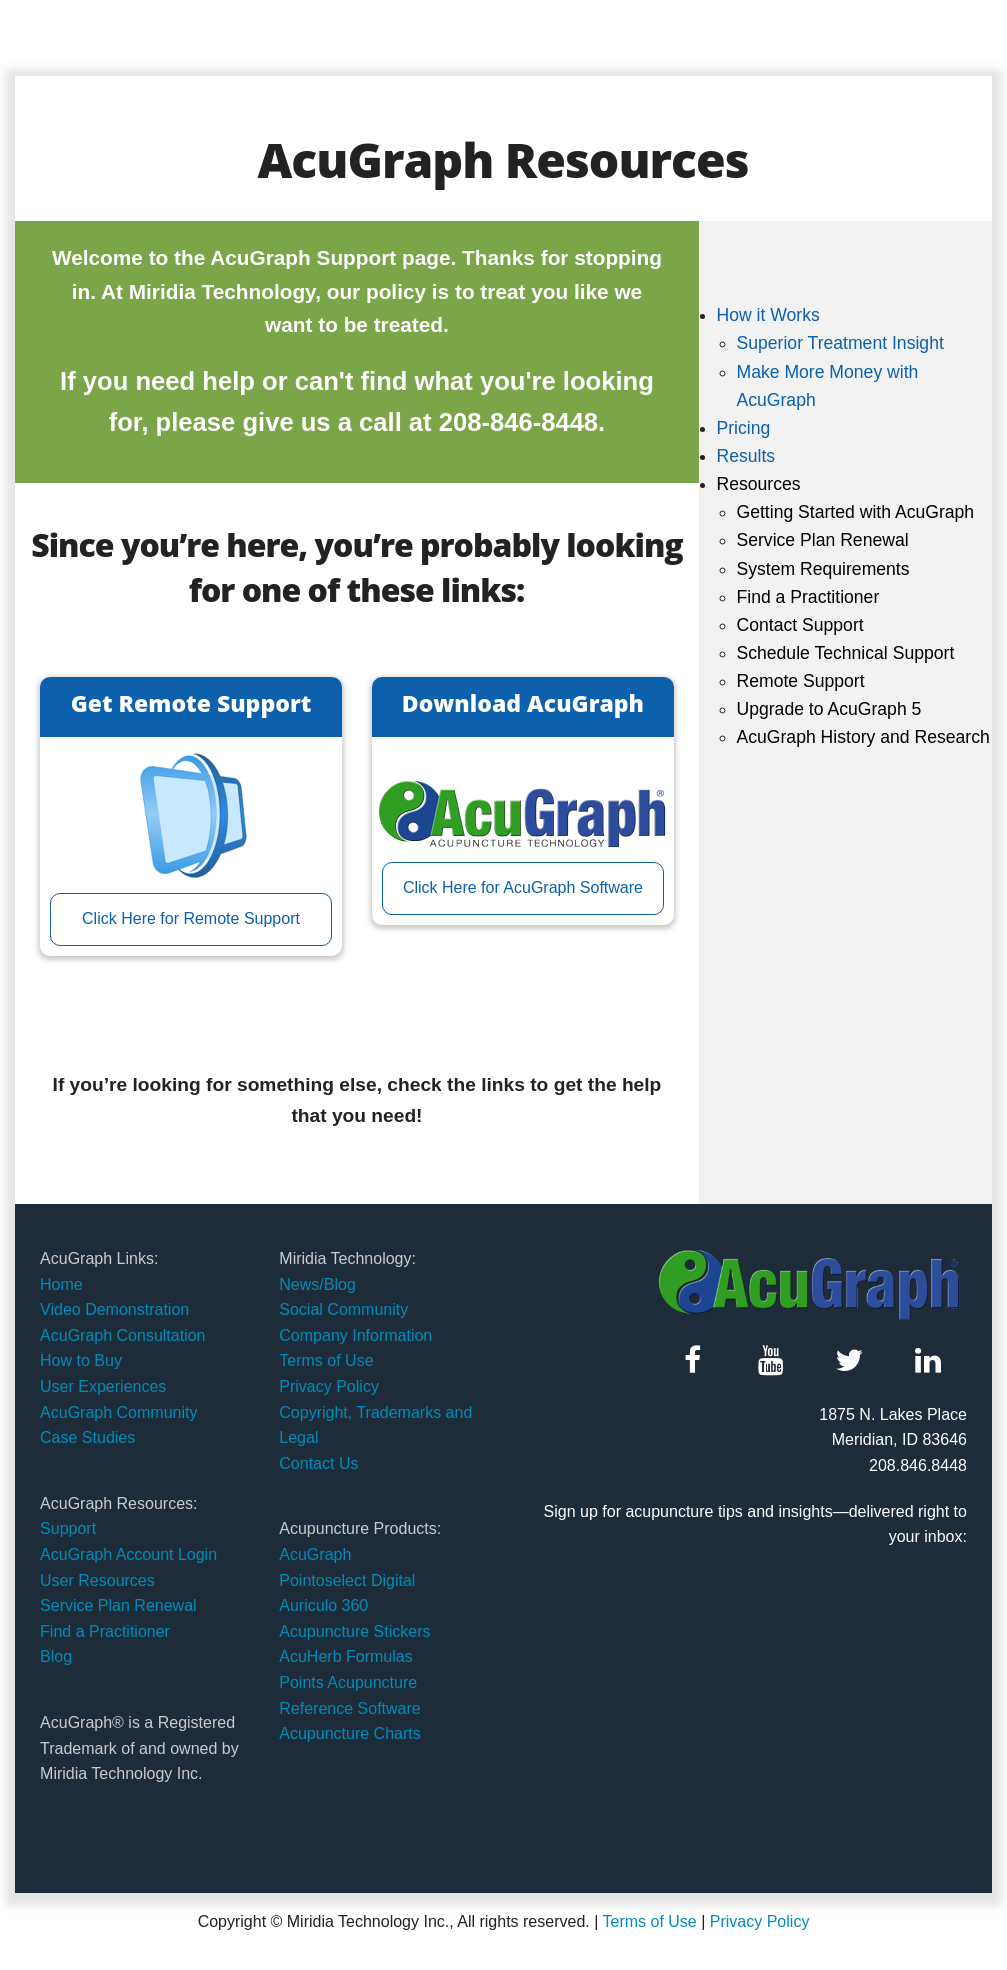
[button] (692, 1360)
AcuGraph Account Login (128, 1554)
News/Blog (317, 1284)
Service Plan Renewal (822, 540)
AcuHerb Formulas (345, 1656)
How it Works (767, 315)
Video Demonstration (114, 1309)
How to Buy (81, 1360)
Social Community (343, 1309)
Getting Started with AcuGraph (855, 512)
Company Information (355, 1335)
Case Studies (87, 1437)
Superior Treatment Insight (839, 343)
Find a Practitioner (807, 597)
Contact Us (318, 1463)
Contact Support (799, 625)
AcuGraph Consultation (122, 1335)
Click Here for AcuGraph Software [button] (523, 887)
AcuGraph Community (118, 1412)
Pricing (743, 428)
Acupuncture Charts (349, 1733)
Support (68, 1528)
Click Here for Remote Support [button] (191, 918)
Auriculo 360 (323, 1605)
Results (745, 456)
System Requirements (822, 569)
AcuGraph (315, 1554)
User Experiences (103, 1386)
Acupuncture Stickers (354, 1631)
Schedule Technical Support (845, 653)
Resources (758, 484)
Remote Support (800, 681)
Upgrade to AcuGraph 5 (828, 709)
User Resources (97, 1580)
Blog (56, 1656)
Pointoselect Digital (347, 1580)
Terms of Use (326, 1360)
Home (61, 1284)
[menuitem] (853, 357)
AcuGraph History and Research (862, 737)
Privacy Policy (329, 1386)
